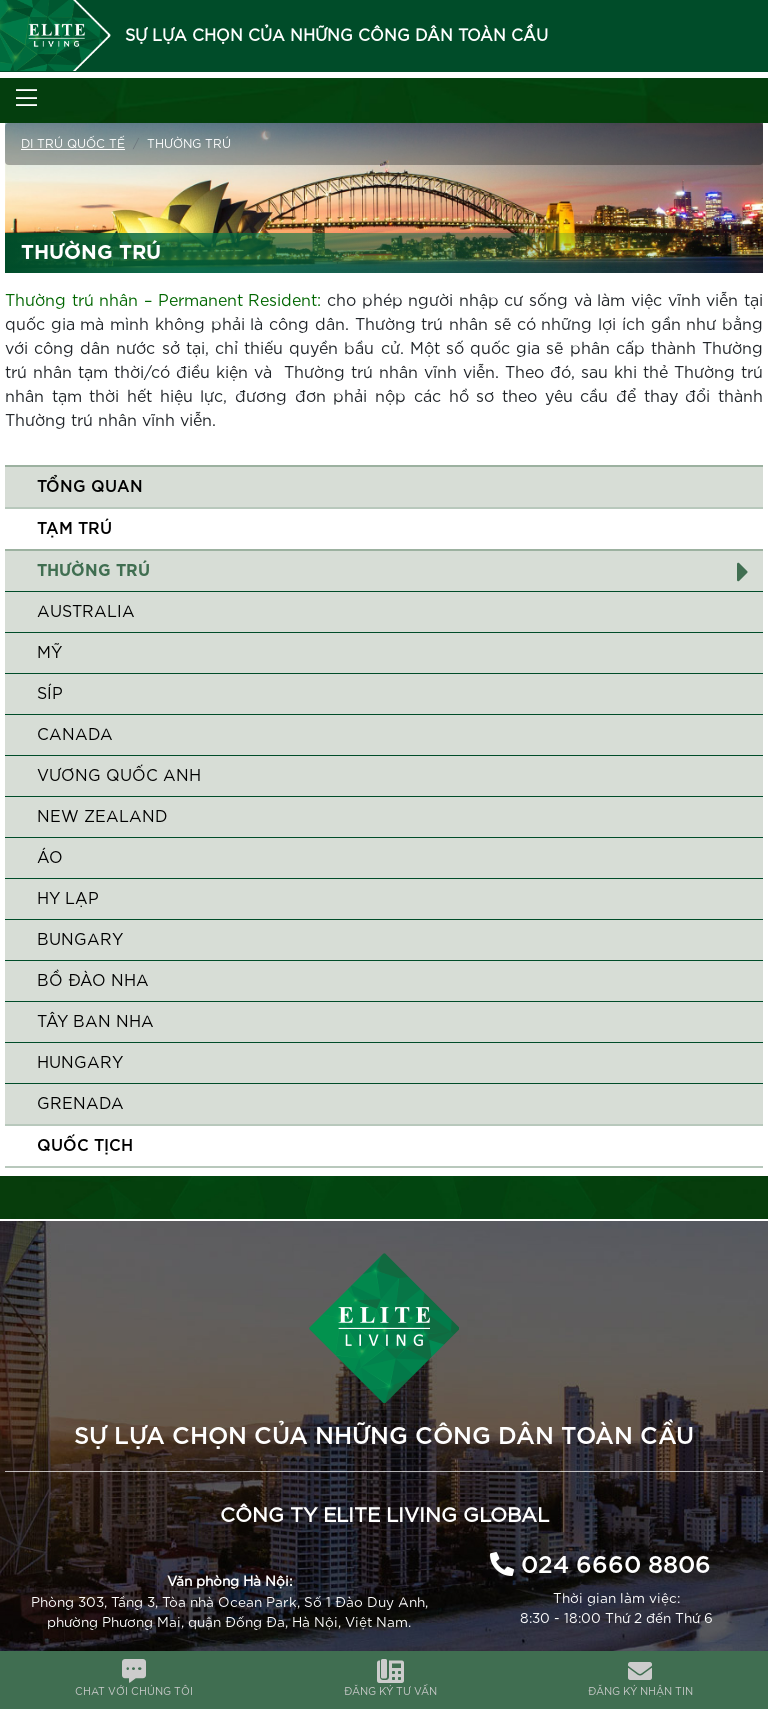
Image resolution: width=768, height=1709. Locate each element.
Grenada (80, 1104)
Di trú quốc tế (73, 144)
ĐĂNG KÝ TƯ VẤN (390, 1692)
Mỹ (49, 653)
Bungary (80, 940)
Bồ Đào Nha (93, 981)
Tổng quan (90, 487)
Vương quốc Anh (119, 776)
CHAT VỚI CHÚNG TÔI (134, 1692)
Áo (50, 858)
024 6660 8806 (616, 1566)
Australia (86, 612)
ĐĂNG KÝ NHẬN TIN (640, 1692)
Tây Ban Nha (95, 1022)
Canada (75, 735)
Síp (50, 694)
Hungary (80, 1063)
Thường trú (93, 571)
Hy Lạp (68, 899)
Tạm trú (74, 529)
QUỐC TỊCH (85, 1146)
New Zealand (102, 817)
